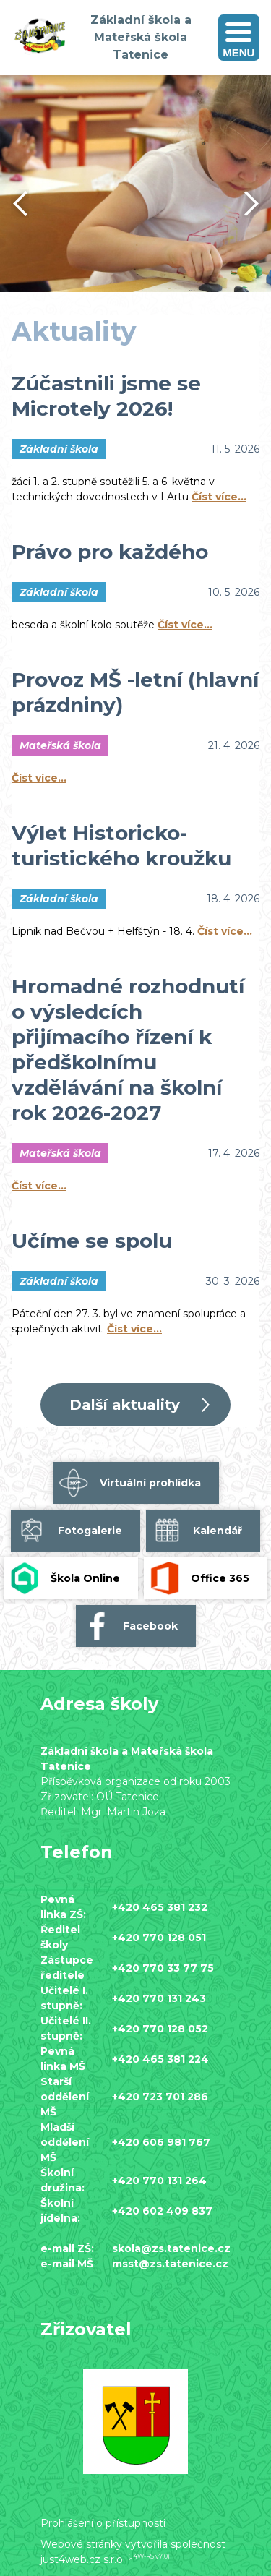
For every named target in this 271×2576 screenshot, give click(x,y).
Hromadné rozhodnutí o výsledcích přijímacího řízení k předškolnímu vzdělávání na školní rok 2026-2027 (128, 1049)
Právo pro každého (110, 551)
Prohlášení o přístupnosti (102, 2523)
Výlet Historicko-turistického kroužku (121, 845)
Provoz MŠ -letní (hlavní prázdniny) (135, 692)
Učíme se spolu (92, 1240)
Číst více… (219, 496)
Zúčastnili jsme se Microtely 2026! (106, 396)
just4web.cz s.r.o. (82, 2559)
